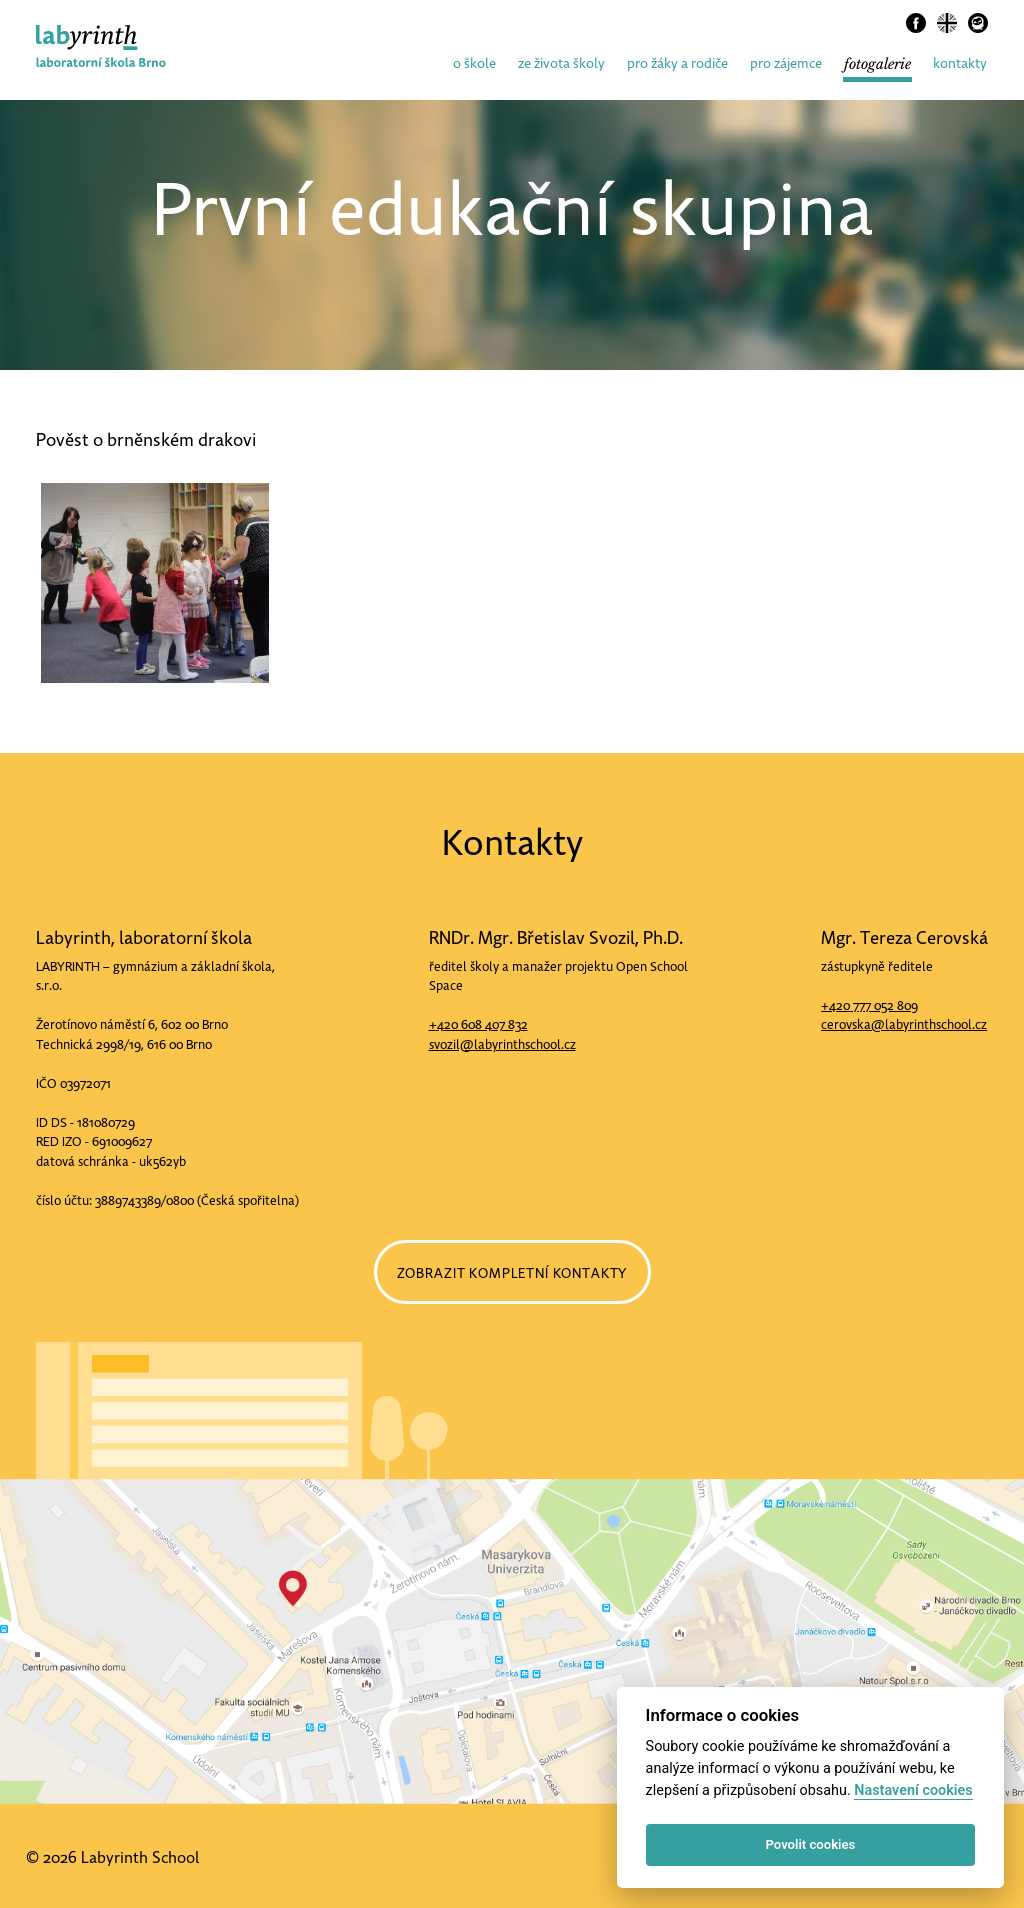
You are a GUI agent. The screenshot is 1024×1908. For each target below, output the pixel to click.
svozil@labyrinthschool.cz (502, 1044)
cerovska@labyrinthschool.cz (904, 1024)
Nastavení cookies (913, 1790)
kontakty (960, 63)
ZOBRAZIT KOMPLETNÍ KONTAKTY (512, 1273)
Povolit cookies (811, 1844)
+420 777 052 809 (869, 1005)
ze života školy (561, 63)
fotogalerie (877, 64)
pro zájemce (786, 63)
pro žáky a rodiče (677, 63)
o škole (474, 63)
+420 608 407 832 (478, 1024)
